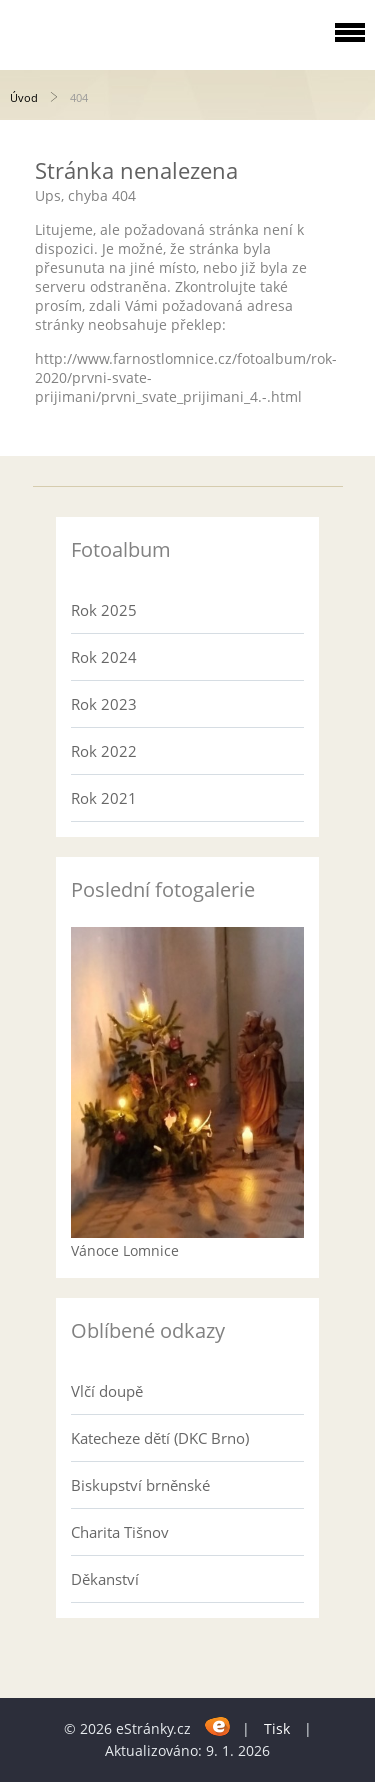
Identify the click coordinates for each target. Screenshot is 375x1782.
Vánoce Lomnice (125, 1250)
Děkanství (105, 1579)
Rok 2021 (104, 798)
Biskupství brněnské (140, 1485)
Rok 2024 (104, 657)
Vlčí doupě (107, 1391)
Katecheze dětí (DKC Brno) (160, 1438)
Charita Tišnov (120, 1532)
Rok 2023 (104, 704)
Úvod (24, 97)
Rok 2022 (104, 751)
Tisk (277, 1728)
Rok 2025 (104, 610)
